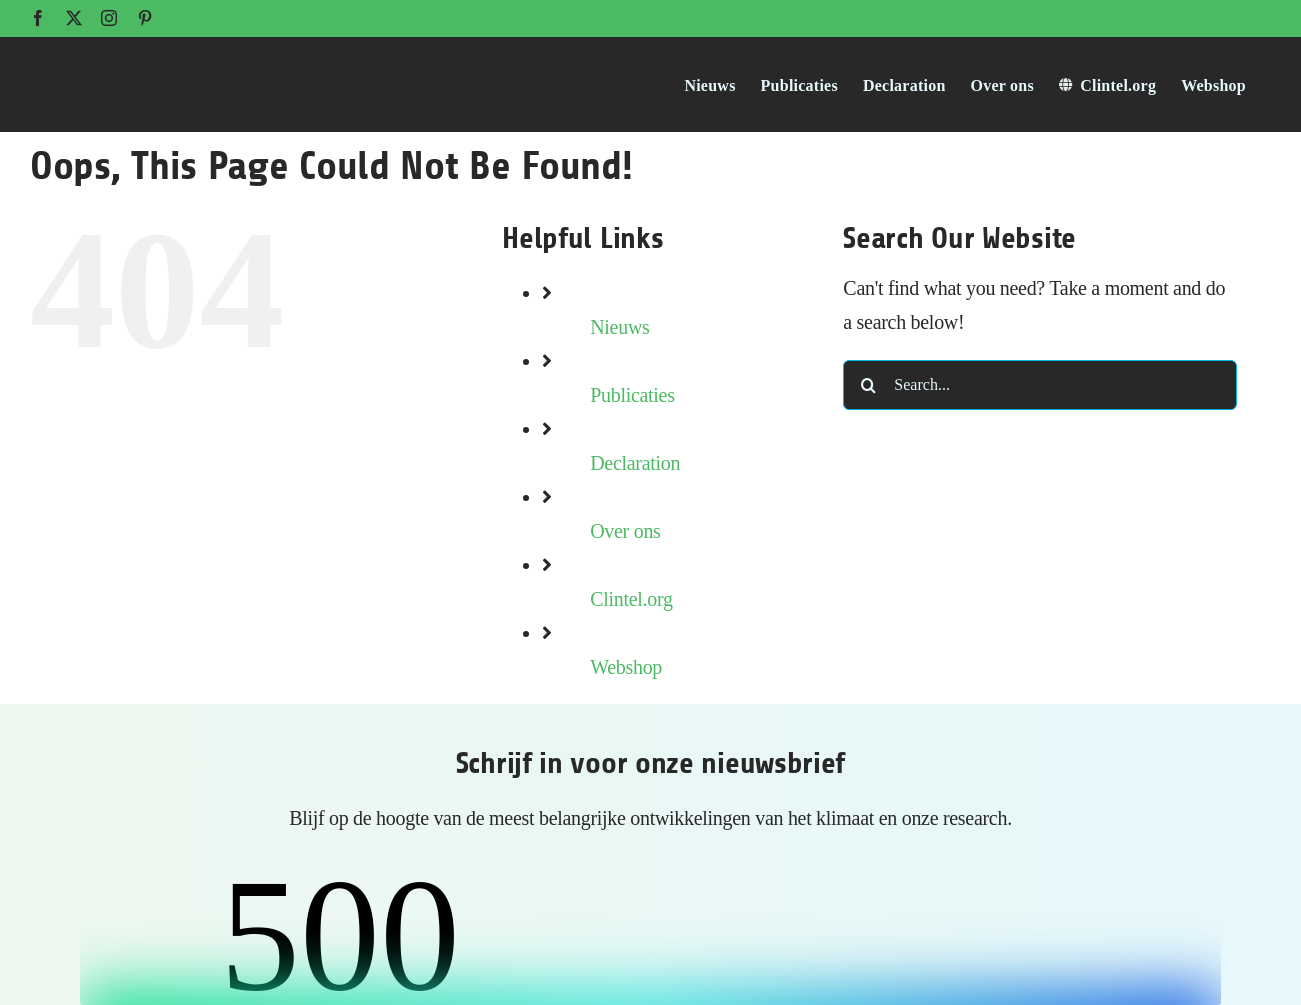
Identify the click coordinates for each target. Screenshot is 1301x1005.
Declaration (635, 463)
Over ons (625, 531)
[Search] (868, 385)
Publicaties (632, 395)
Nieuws (619, 327)
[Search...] (1040, 385)
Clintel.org (631, 599)
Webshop (626, 667)
